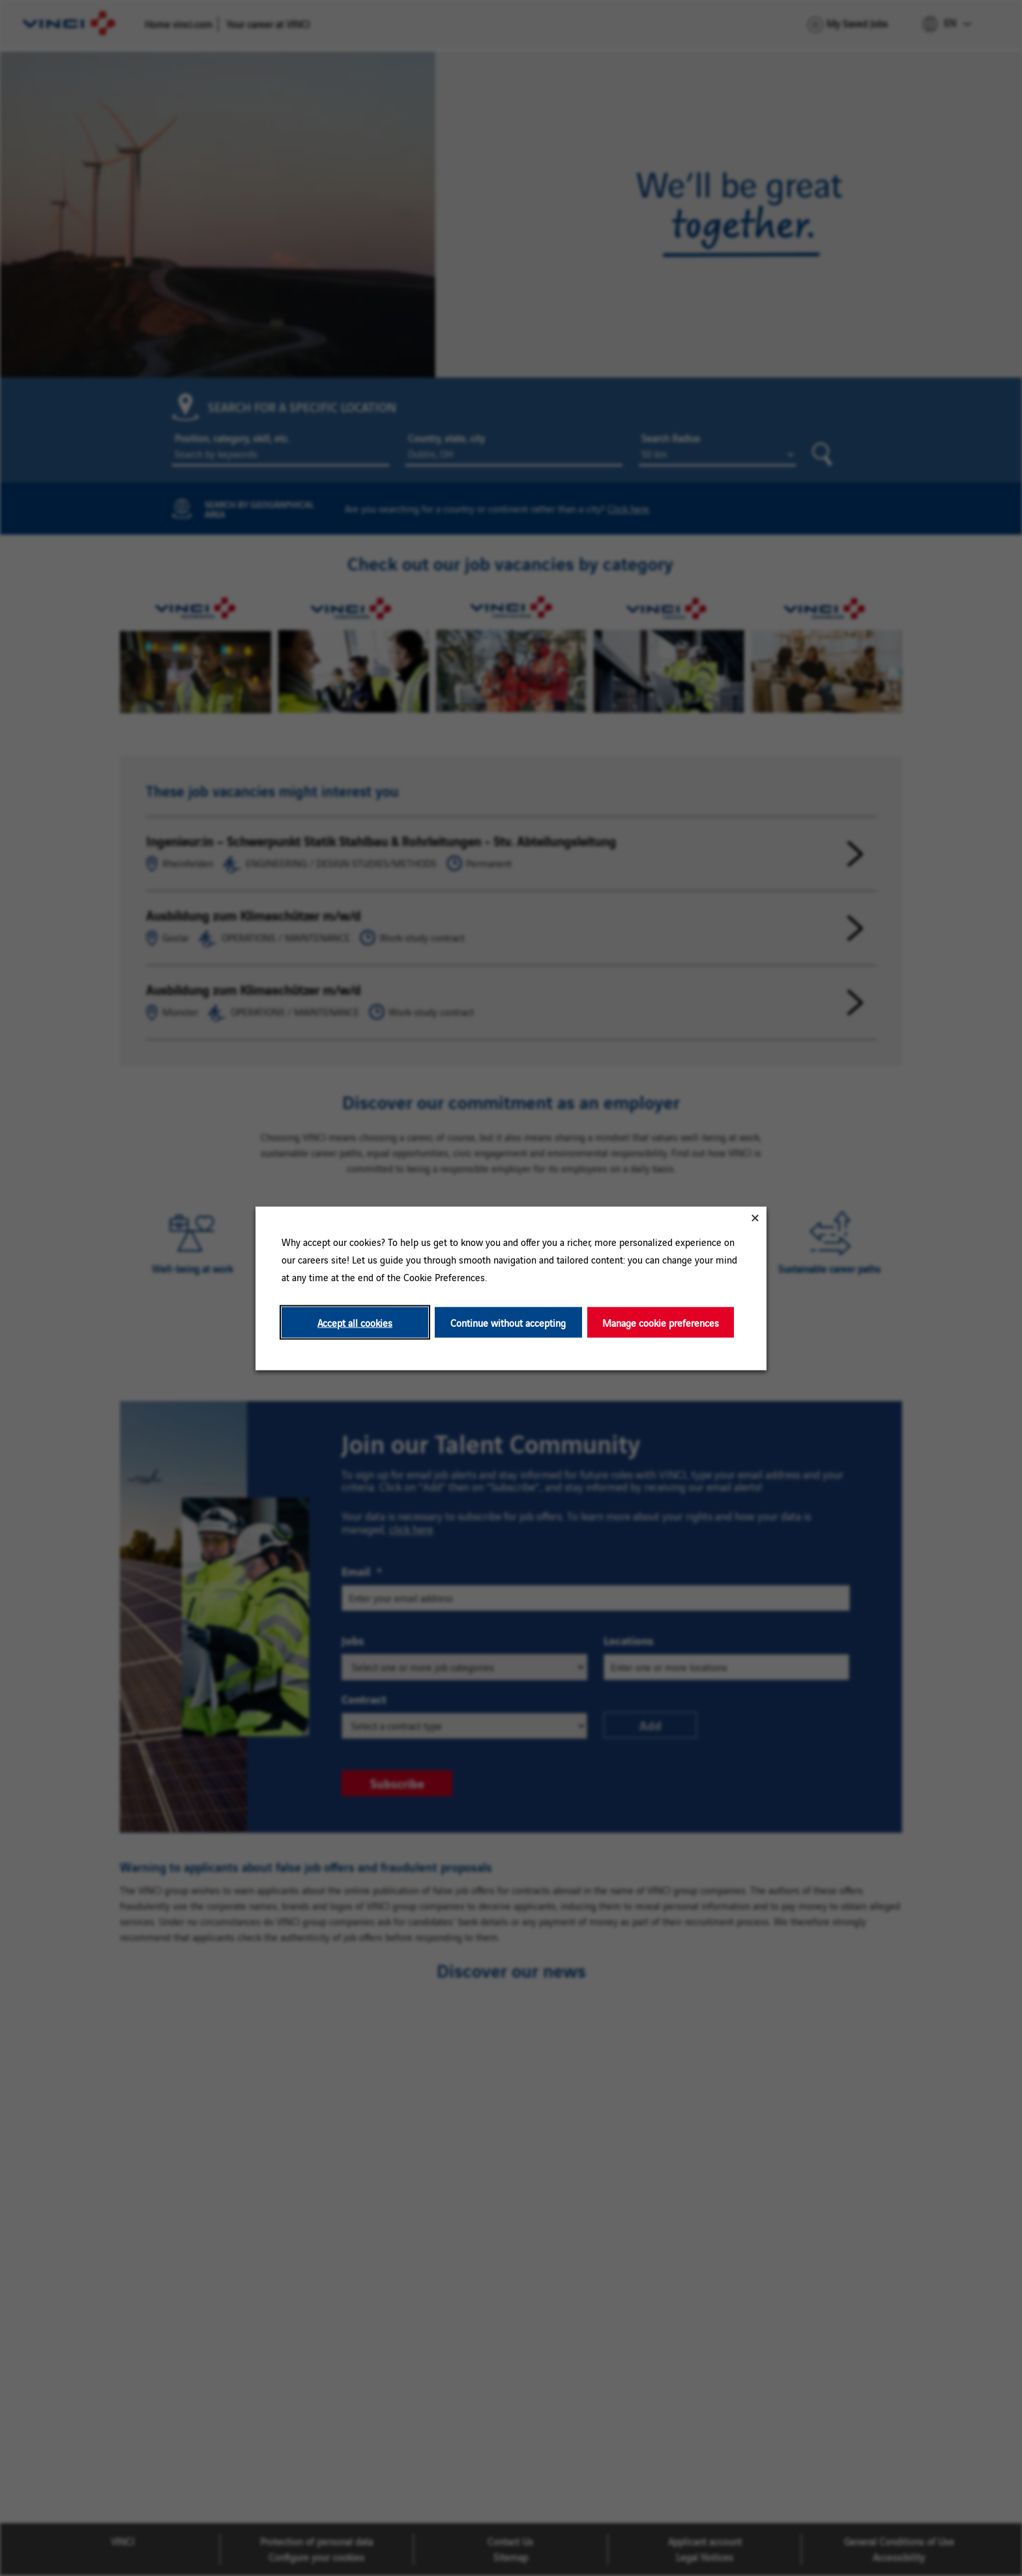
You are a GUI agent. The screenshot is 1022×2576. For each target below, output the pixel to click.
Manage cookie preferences (660, 1322)
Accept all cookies (354, 1322)
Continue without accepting (508, 1322)
